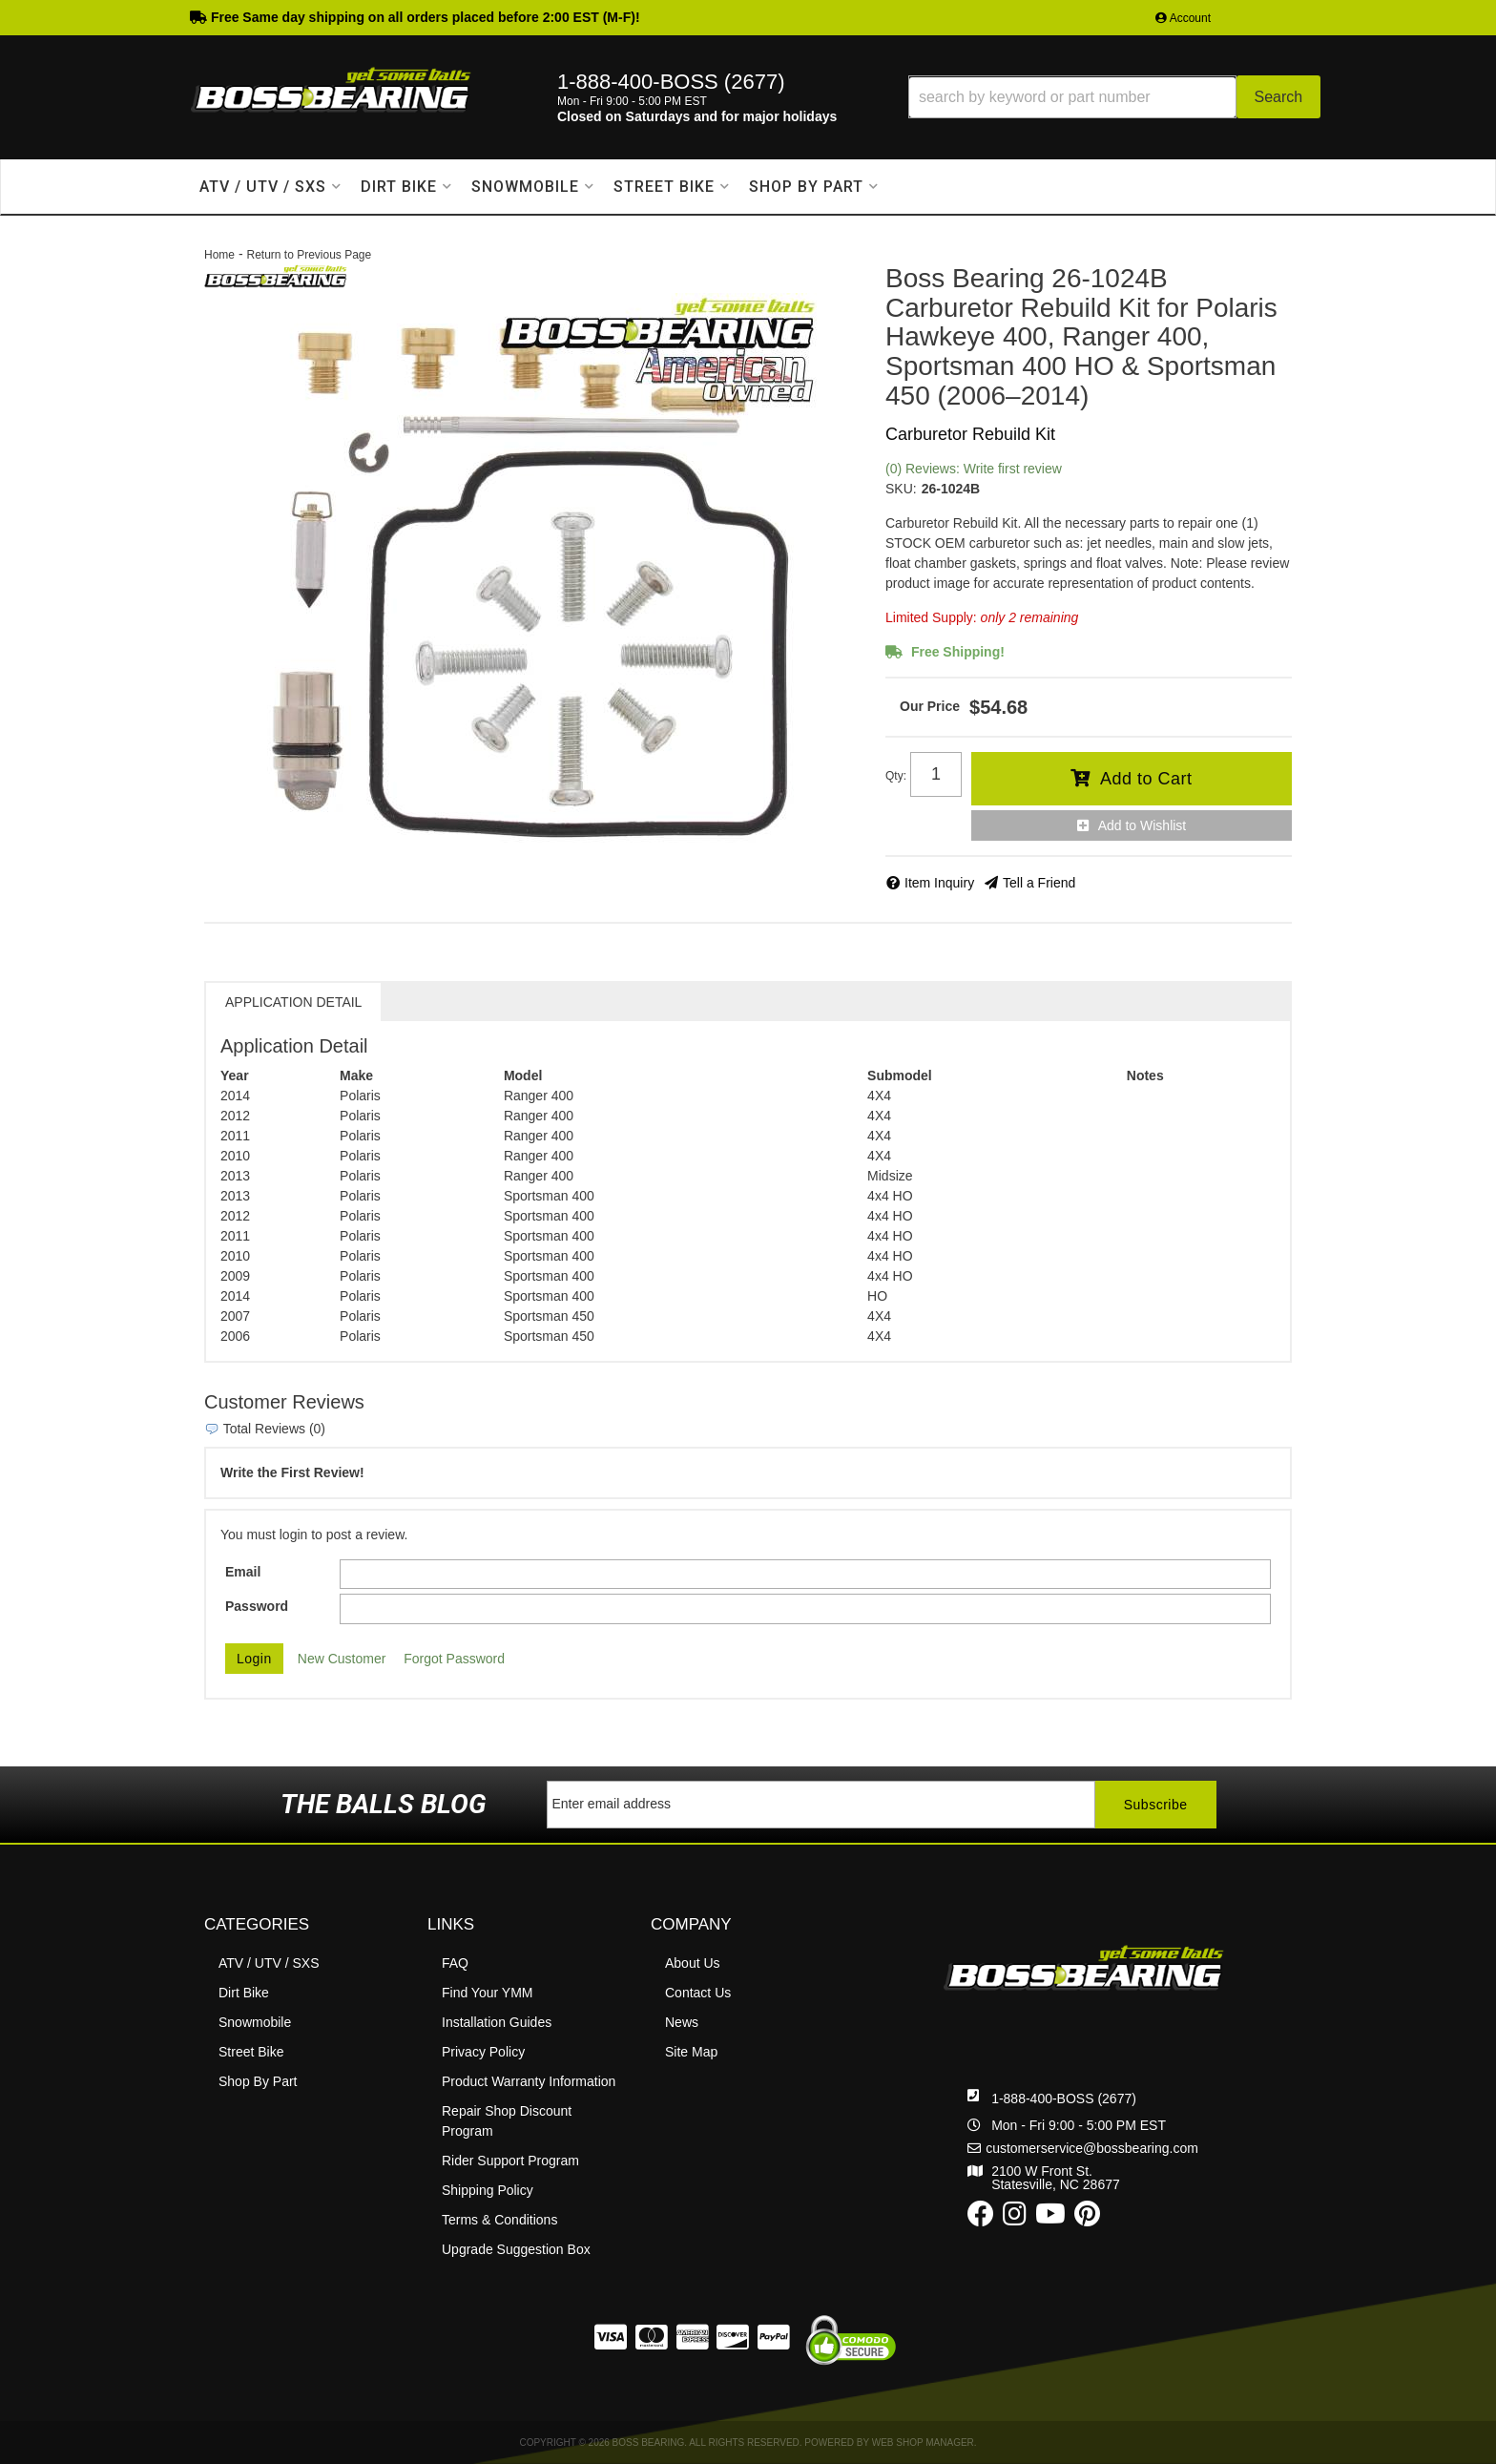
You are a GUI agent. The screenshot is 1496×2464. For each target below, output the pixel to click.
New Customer (342, 1658)
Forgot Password (454, 1658)
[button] (1114, 96)
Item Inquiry (939, 882)
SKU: (901, 488)
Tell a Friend (1039, 882)
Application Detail (293, 1002)
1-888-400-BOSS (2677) (1063, 2098)
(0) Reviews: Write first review (973, 468)
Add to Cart (1146, 778)
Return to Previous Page (308, 254)
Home (219, 254)
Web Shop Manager (923, 2442)
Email (242, 1571)
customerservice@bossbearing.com (1092, 2148)
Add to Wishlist (1142, 825)
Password (256, 1606)
